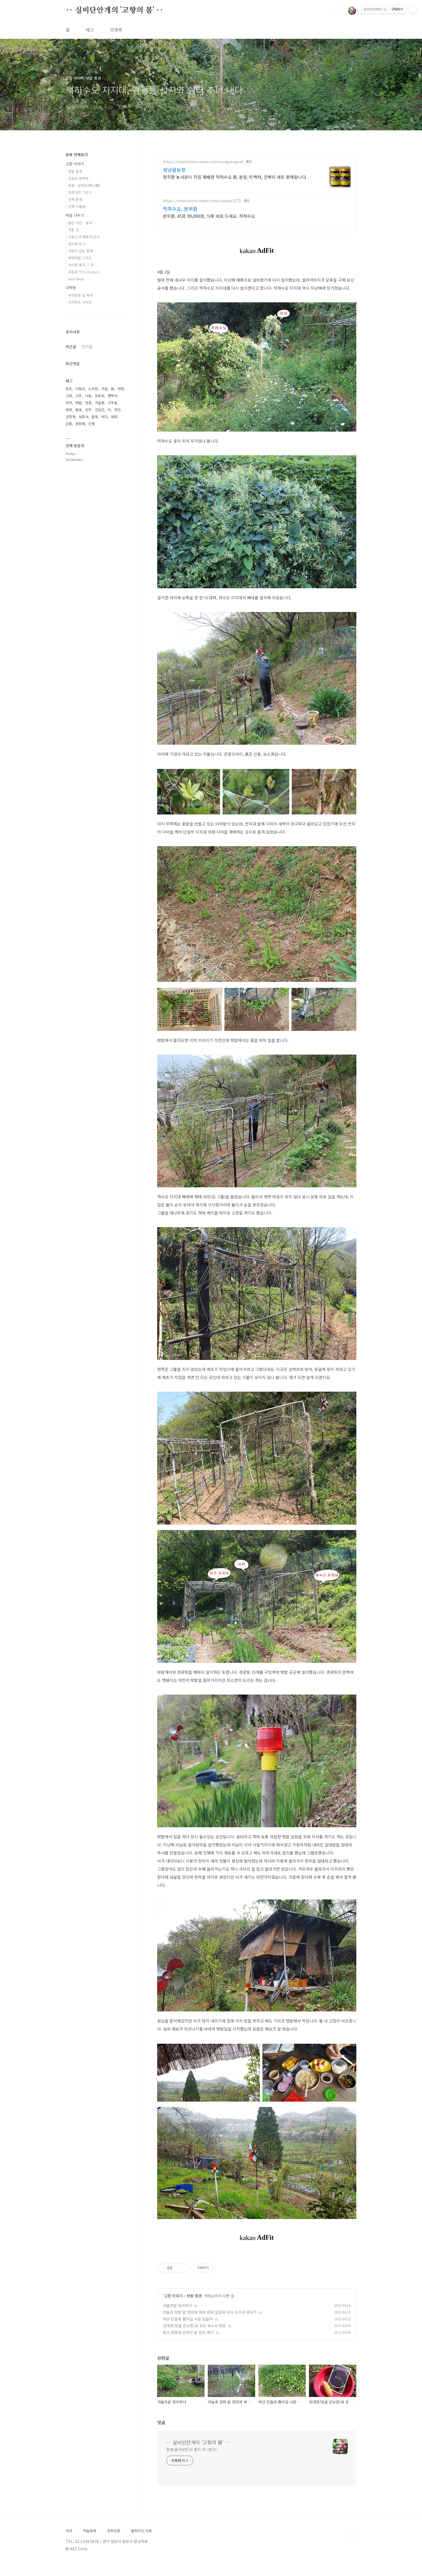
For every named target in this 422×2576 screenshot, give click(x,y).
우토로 (99, 395)
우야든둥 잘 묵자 (80, 295)
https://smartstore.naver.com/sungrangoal (203, 161)
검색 (340, 11)
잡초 (69, 388)
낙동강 (80, 388)
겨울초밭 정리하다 (177, 2305)
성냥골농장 (174, 169)
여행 (120, 388)
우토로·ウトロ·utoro (83, 271)
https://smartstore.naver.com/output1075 (202, 200)
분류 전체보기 (77, 154)
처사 (69, 2531)
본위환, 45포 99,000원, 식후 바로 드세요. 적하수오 (209, 216)
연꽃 (88, 402)
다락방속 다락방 (80, 302)
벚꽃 (69, 409)
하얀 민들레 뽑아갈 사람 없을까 (188, 2319)
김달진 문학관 (78, 178)
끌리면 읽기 (76, 243)
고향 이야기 (173, 2295)
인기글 (87, 346)
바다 (104, 416)
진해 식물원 (76, 206)
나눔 (88, 395)
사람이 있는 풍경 (80, 250)
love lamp (76, 278)
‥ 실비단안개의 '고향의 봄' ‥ (114, 10)
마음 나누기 (75, 215)
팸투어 (112, 395)
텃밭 (78, 402)
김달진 (99, 409)
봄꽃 (78, 409)
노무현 (93, 388)
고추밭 (112, 402)
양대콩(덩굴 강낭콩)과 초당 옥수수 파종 (194, 2325)
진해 (91, 423)
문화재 (80, 423)
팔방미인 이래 (141, 2531)
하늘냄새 (89, 2531)
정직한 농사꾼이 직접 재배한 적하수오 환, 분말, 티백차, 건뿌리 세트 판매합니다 (234, 177)
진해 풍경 (75, 199)
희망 (117, 409)
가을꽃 (99, 402)
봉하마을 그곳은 (80, 257)
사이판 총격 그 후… (82, 264)
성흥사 (83, 416)
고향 (69, 395)
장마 (69, 402)
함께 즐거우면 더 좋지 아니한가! (191, 2449)
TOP (352, 2533)
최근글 (71, 346)
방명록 (116, 29)
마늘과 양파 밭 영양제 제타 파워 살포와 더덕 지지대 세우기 (209, 2312)
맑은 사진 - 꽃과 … (82, 222)
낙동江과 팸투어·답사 (84, 236)
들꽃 (95, 416)
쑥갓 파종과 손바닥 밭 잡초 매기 (188, 2332)
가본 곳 (73, 229)
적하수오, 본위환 (180, 208)
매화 (114, 416)
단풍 (69, 423)
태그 (90, 29)
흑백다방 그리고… (81, 192)
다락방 (71, 287)
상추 (88, 409)
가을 (104, 388)
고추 (78, 395)
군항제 (70, 416)
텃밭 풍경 (194, 2295)
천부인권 (113, 2531)
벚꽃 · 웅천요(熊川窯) (84, 185)
